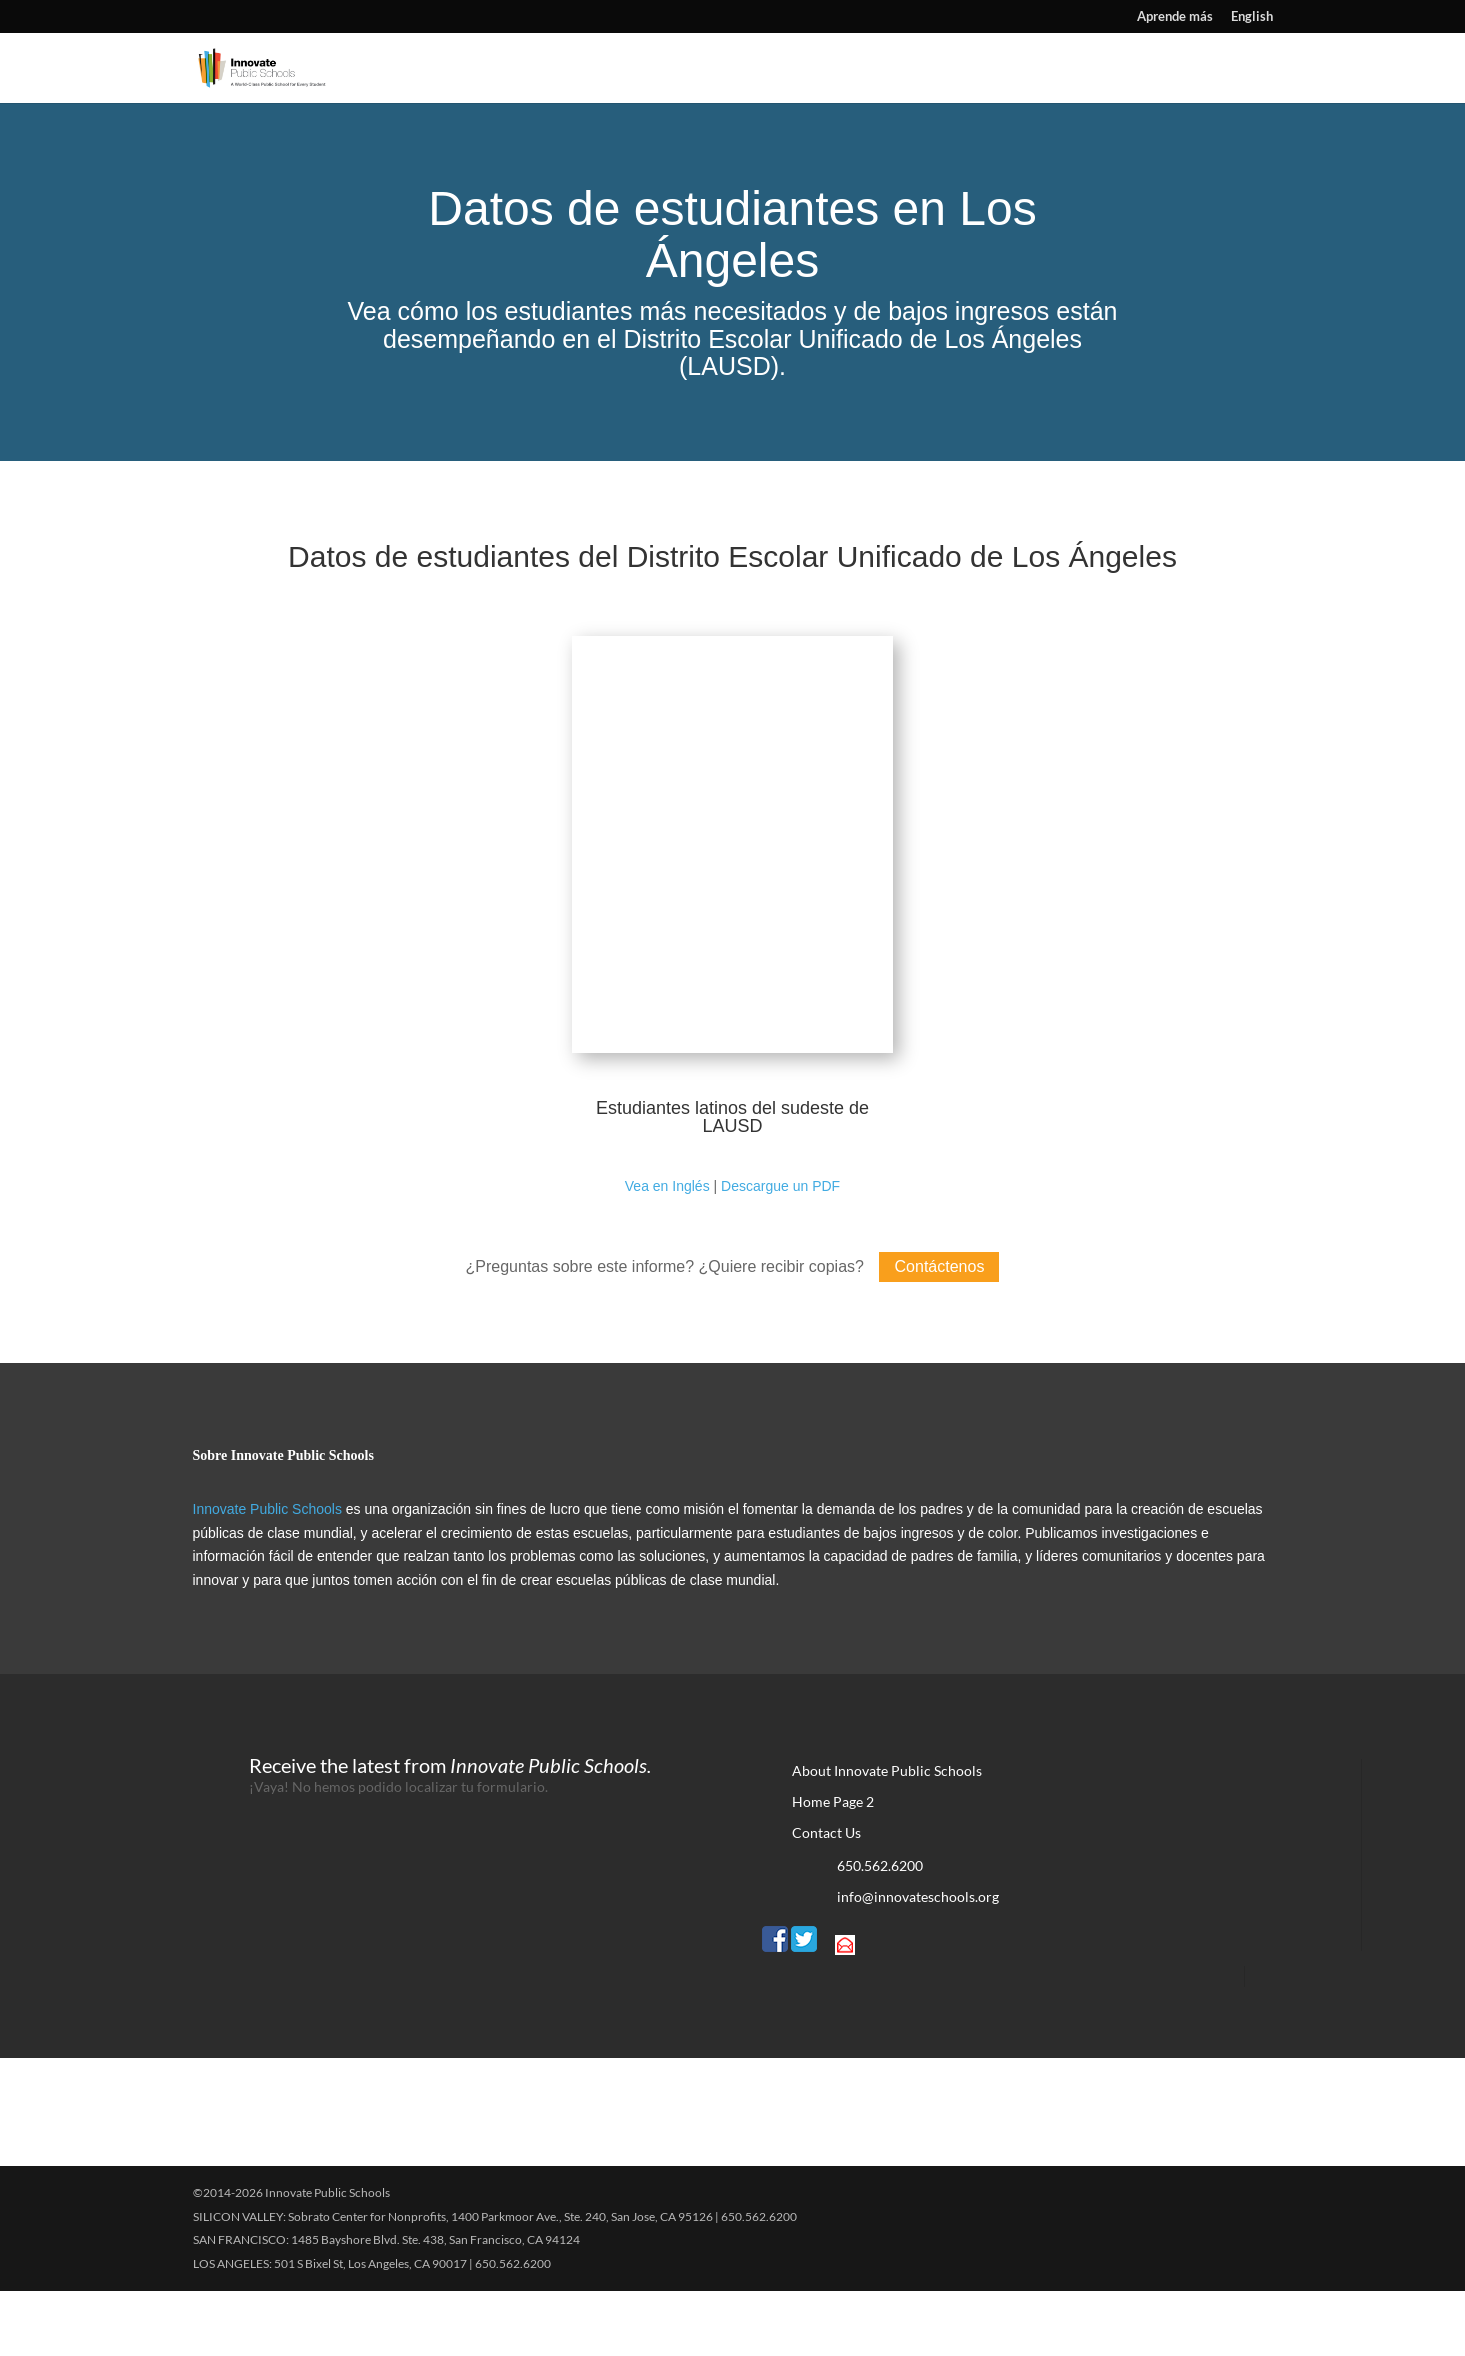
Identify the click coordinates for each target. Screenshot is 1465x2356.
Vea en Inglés (667, 1251)
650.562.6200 (880, 1930)
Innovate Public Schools (267, 1574)
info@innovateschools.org (918, 1961)
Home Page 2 (833, 1866)
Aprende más (1175, 17)
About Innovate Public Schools (887, 1835)
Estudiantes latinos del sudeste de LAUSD (732, 1182)
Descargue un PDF (780, 1251)
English (1252, 17)
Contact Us (826, 1897)
